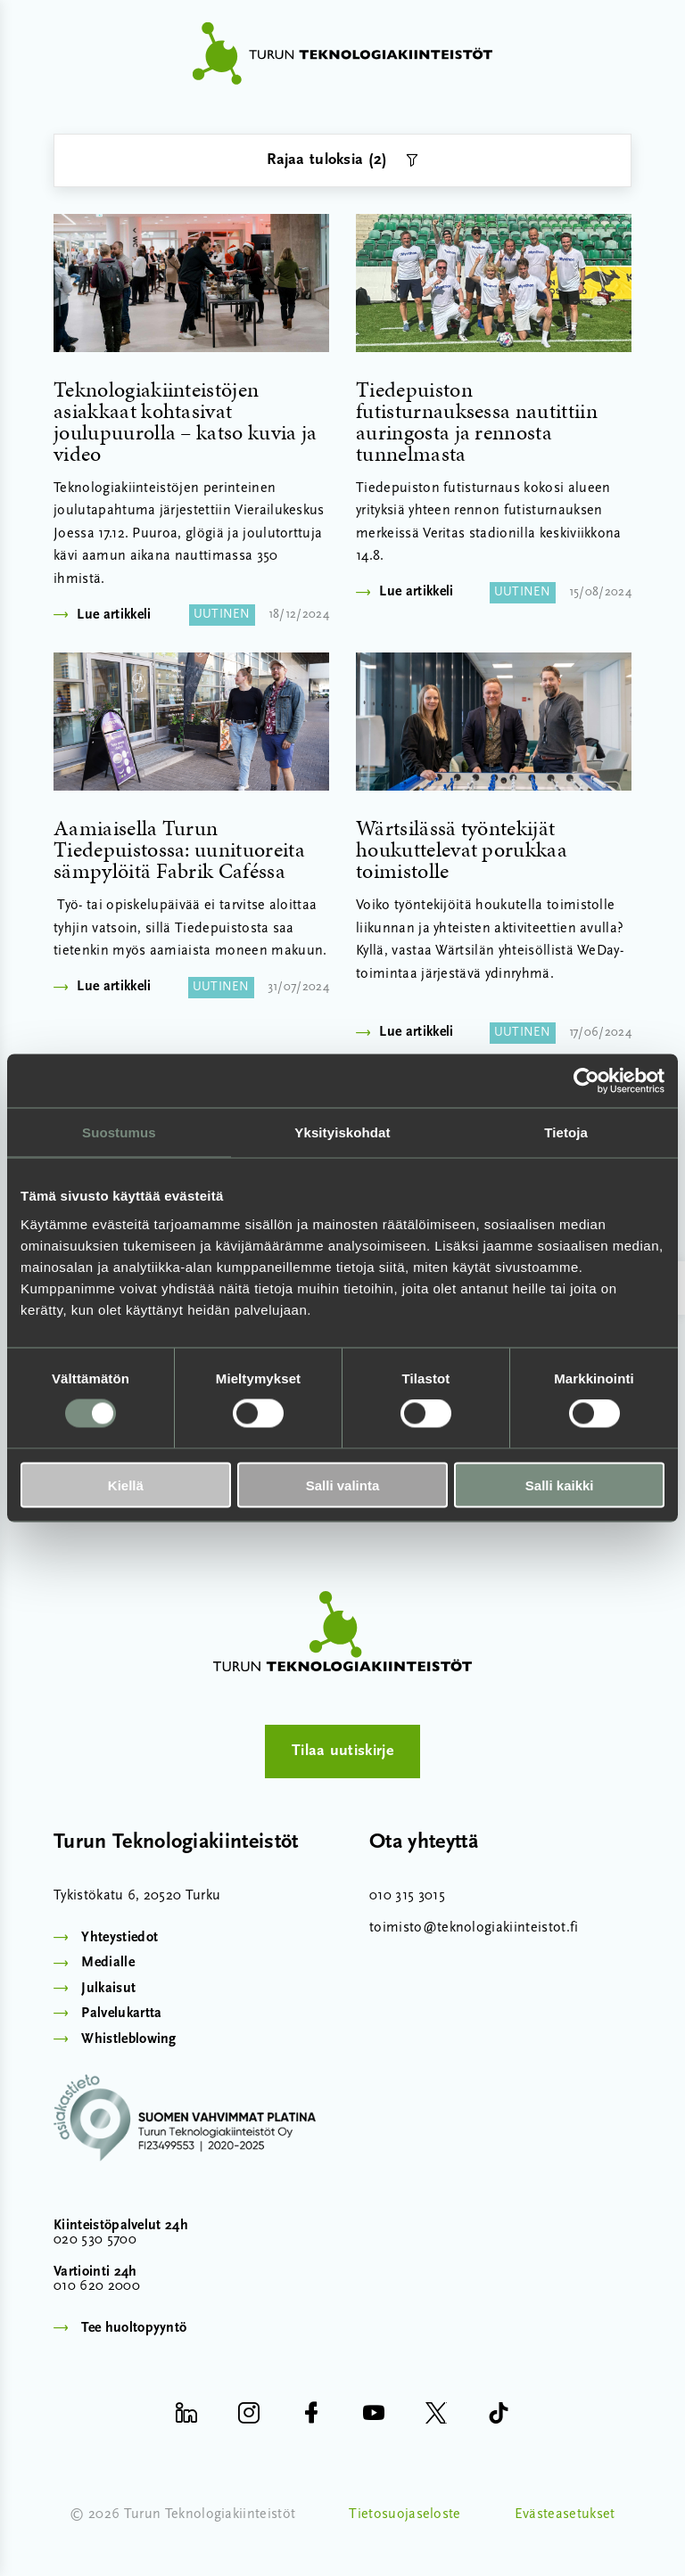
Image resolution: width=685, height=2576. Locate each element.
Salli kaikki (559, 1484)
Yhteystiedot (119, 1938)
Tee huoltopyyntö (133, 2328)
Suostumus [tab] (119, 1132)
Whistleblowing (128, 2039)
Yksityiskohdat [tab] (342, 1132)
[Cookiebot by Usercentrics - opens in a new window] (586, 1081)
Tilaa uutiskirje (342, 1751)
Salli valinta (343, 1484)
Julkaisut (108, 1988)
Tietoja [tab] (566, 1132)
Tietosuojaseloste (404, 2514)
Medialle (108, 1963)
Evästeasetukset (565, 2514)
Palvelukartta (121, 2013)
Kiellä (126, 1484)
